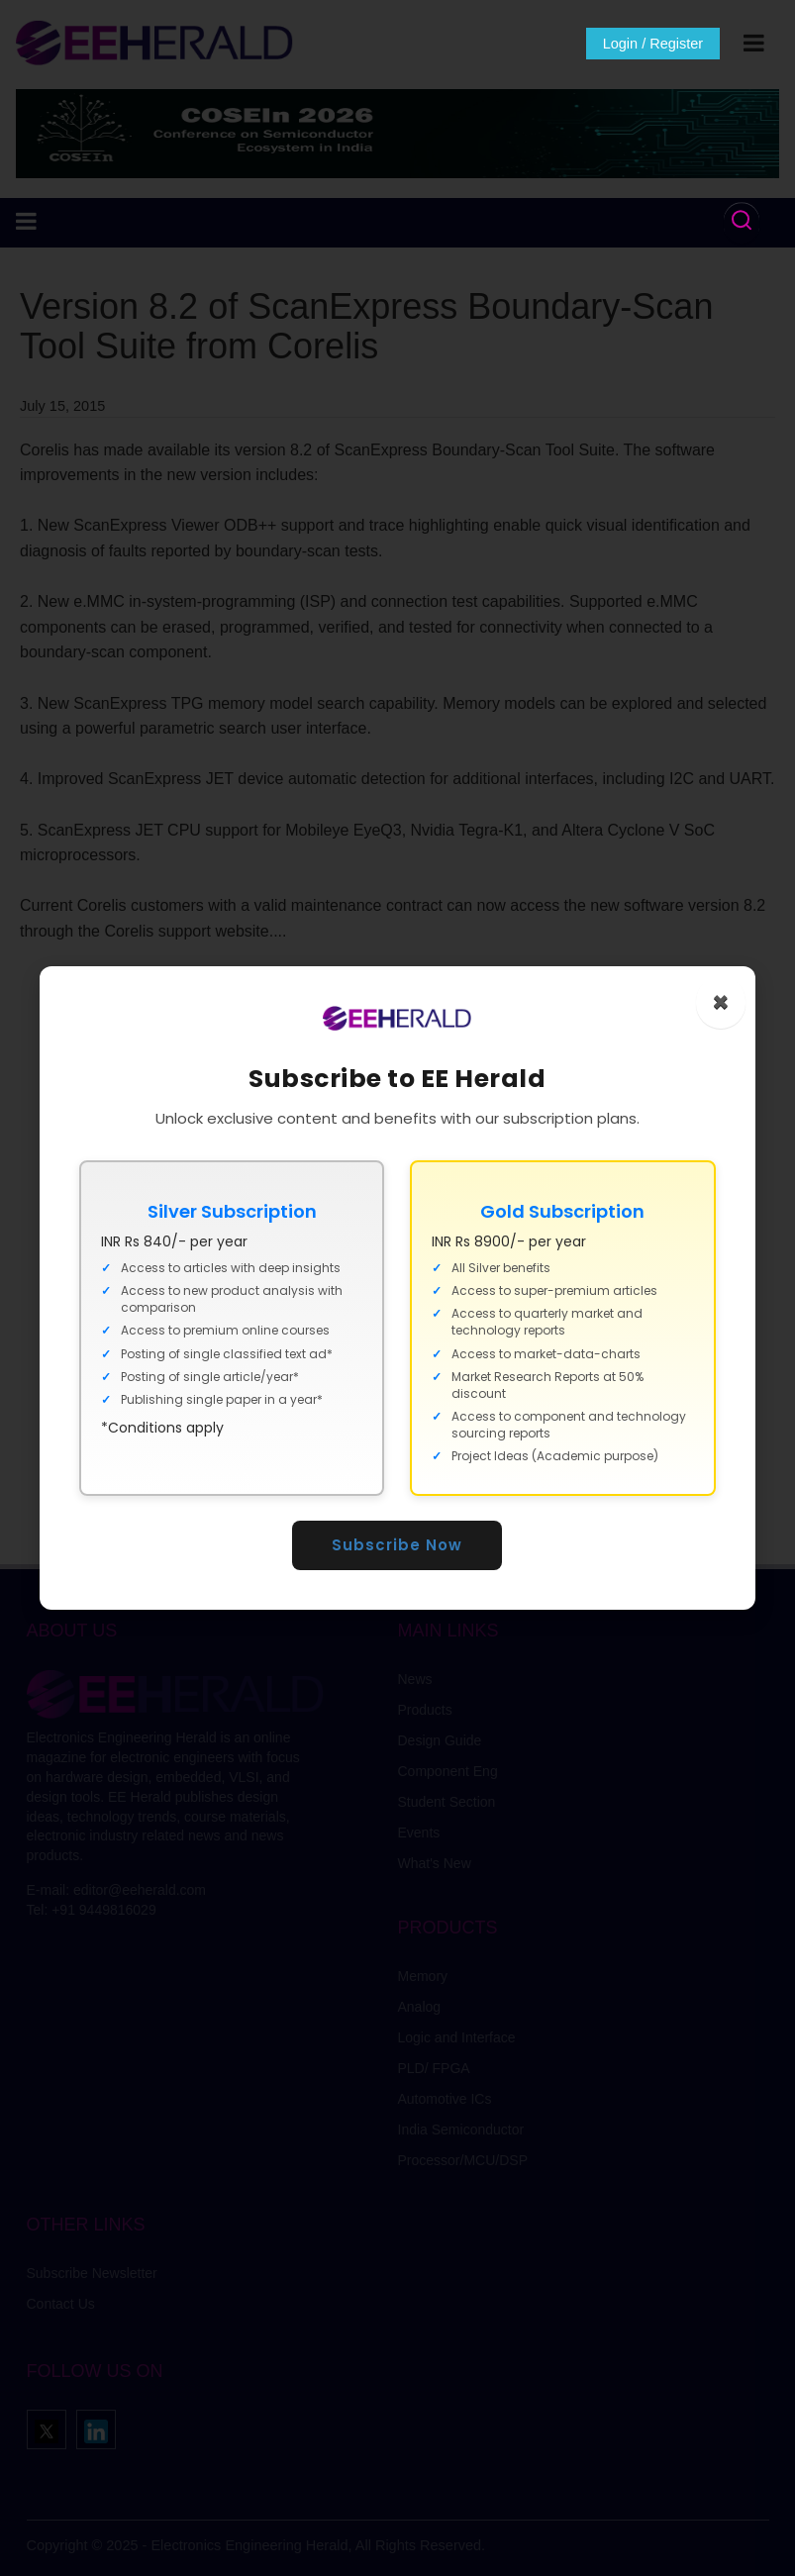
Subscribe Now (398, 1545)
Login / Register (644, 43)
